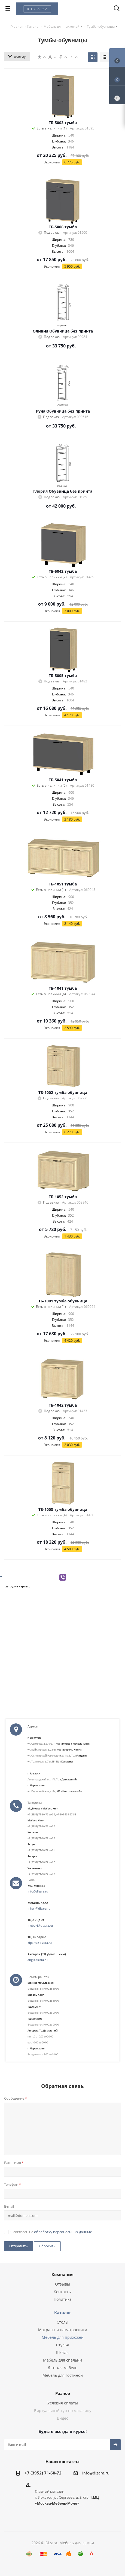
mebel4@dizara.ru (40, 1925)
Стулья (62, 2344)
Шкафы (62, 2352)
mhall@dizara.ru (39, 1908)
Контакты (63, 2291)
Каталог (62, 2312)
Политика (63, 2299)
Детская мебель (62, 2367)
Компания (62, 2274)
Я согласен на (51, 2231)
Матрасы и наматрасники (62, 2329)
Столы (62, 2322)
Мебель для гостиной (62, 2375)
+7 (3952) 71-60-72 (43, 2473)
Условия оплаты (62, 2403)
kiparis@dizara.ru (40, 1943)
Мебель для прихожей (63, 2337)
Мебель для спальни (62, 2360)
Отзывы (62, 2284)
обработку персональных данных (63, 2231)
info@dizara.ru (38, 1891)
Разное (62, 2393)
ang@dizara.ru (38, 1960)
